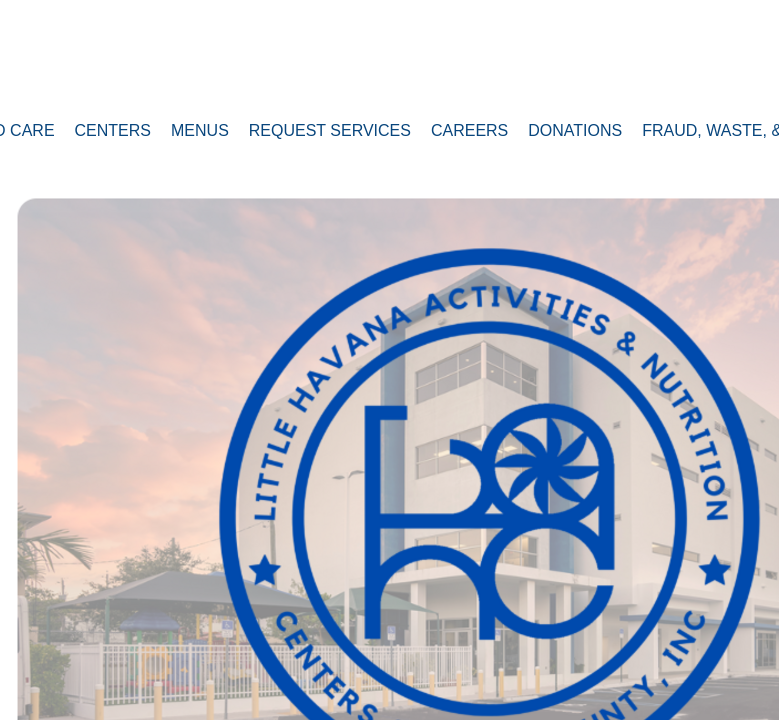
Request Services (330, 130)
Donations (575, 130)
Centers (113, 130)
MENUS (200, 130)
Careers (469, 130)
